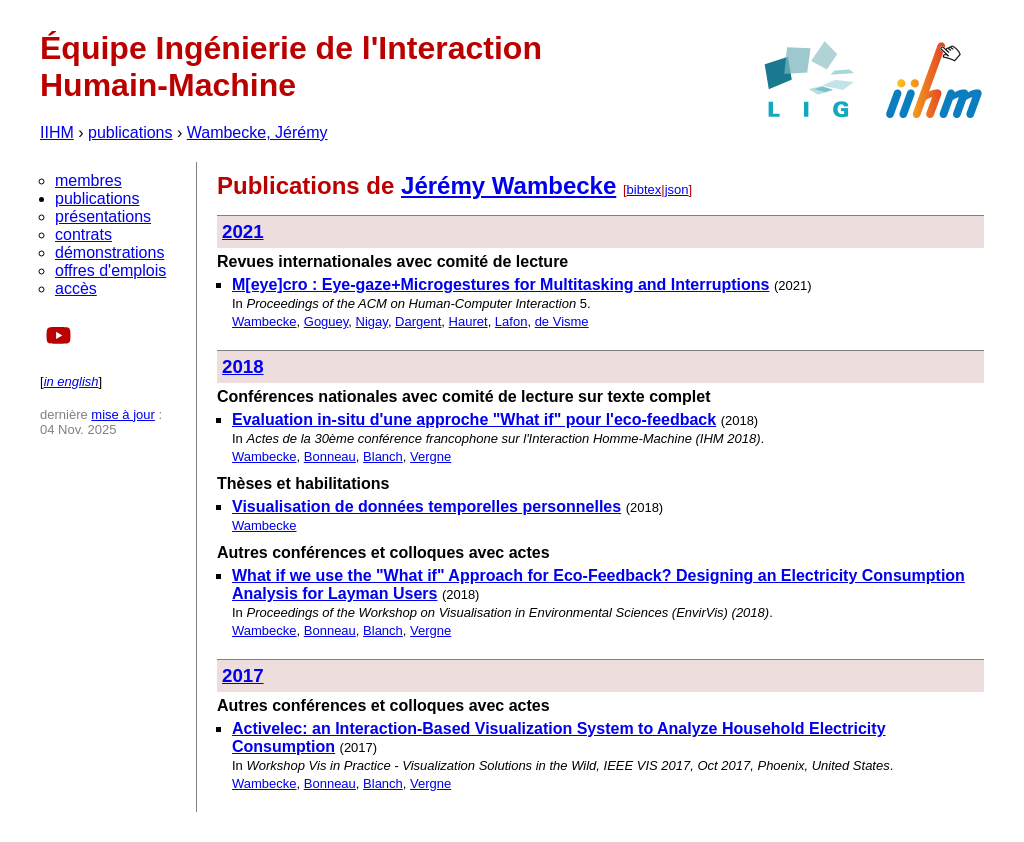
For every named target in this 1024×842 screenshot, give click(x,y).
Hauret (468, 321)
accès (76, 288)
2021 (243, 231)
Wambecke (264, 321)
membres (88, 180)
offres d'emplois (110, 270)
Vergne (430, 456)
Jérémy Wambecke (508, 185)
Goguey (326, 321)
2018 (243, 366)
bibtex (644, 189)
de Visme (562, 321)
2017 (243, 675)
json (677, 189)
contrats (83, 234)
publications (130, 132)
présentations (103, 216)
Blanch (383, 456)
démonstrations (109, 252)
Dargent (418, 321)
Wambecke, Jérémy (257, 132)
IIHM (57, 132)
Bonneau (330, 456)
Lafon (511, 321)
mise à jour (123, 414)
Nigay (372, 321)
